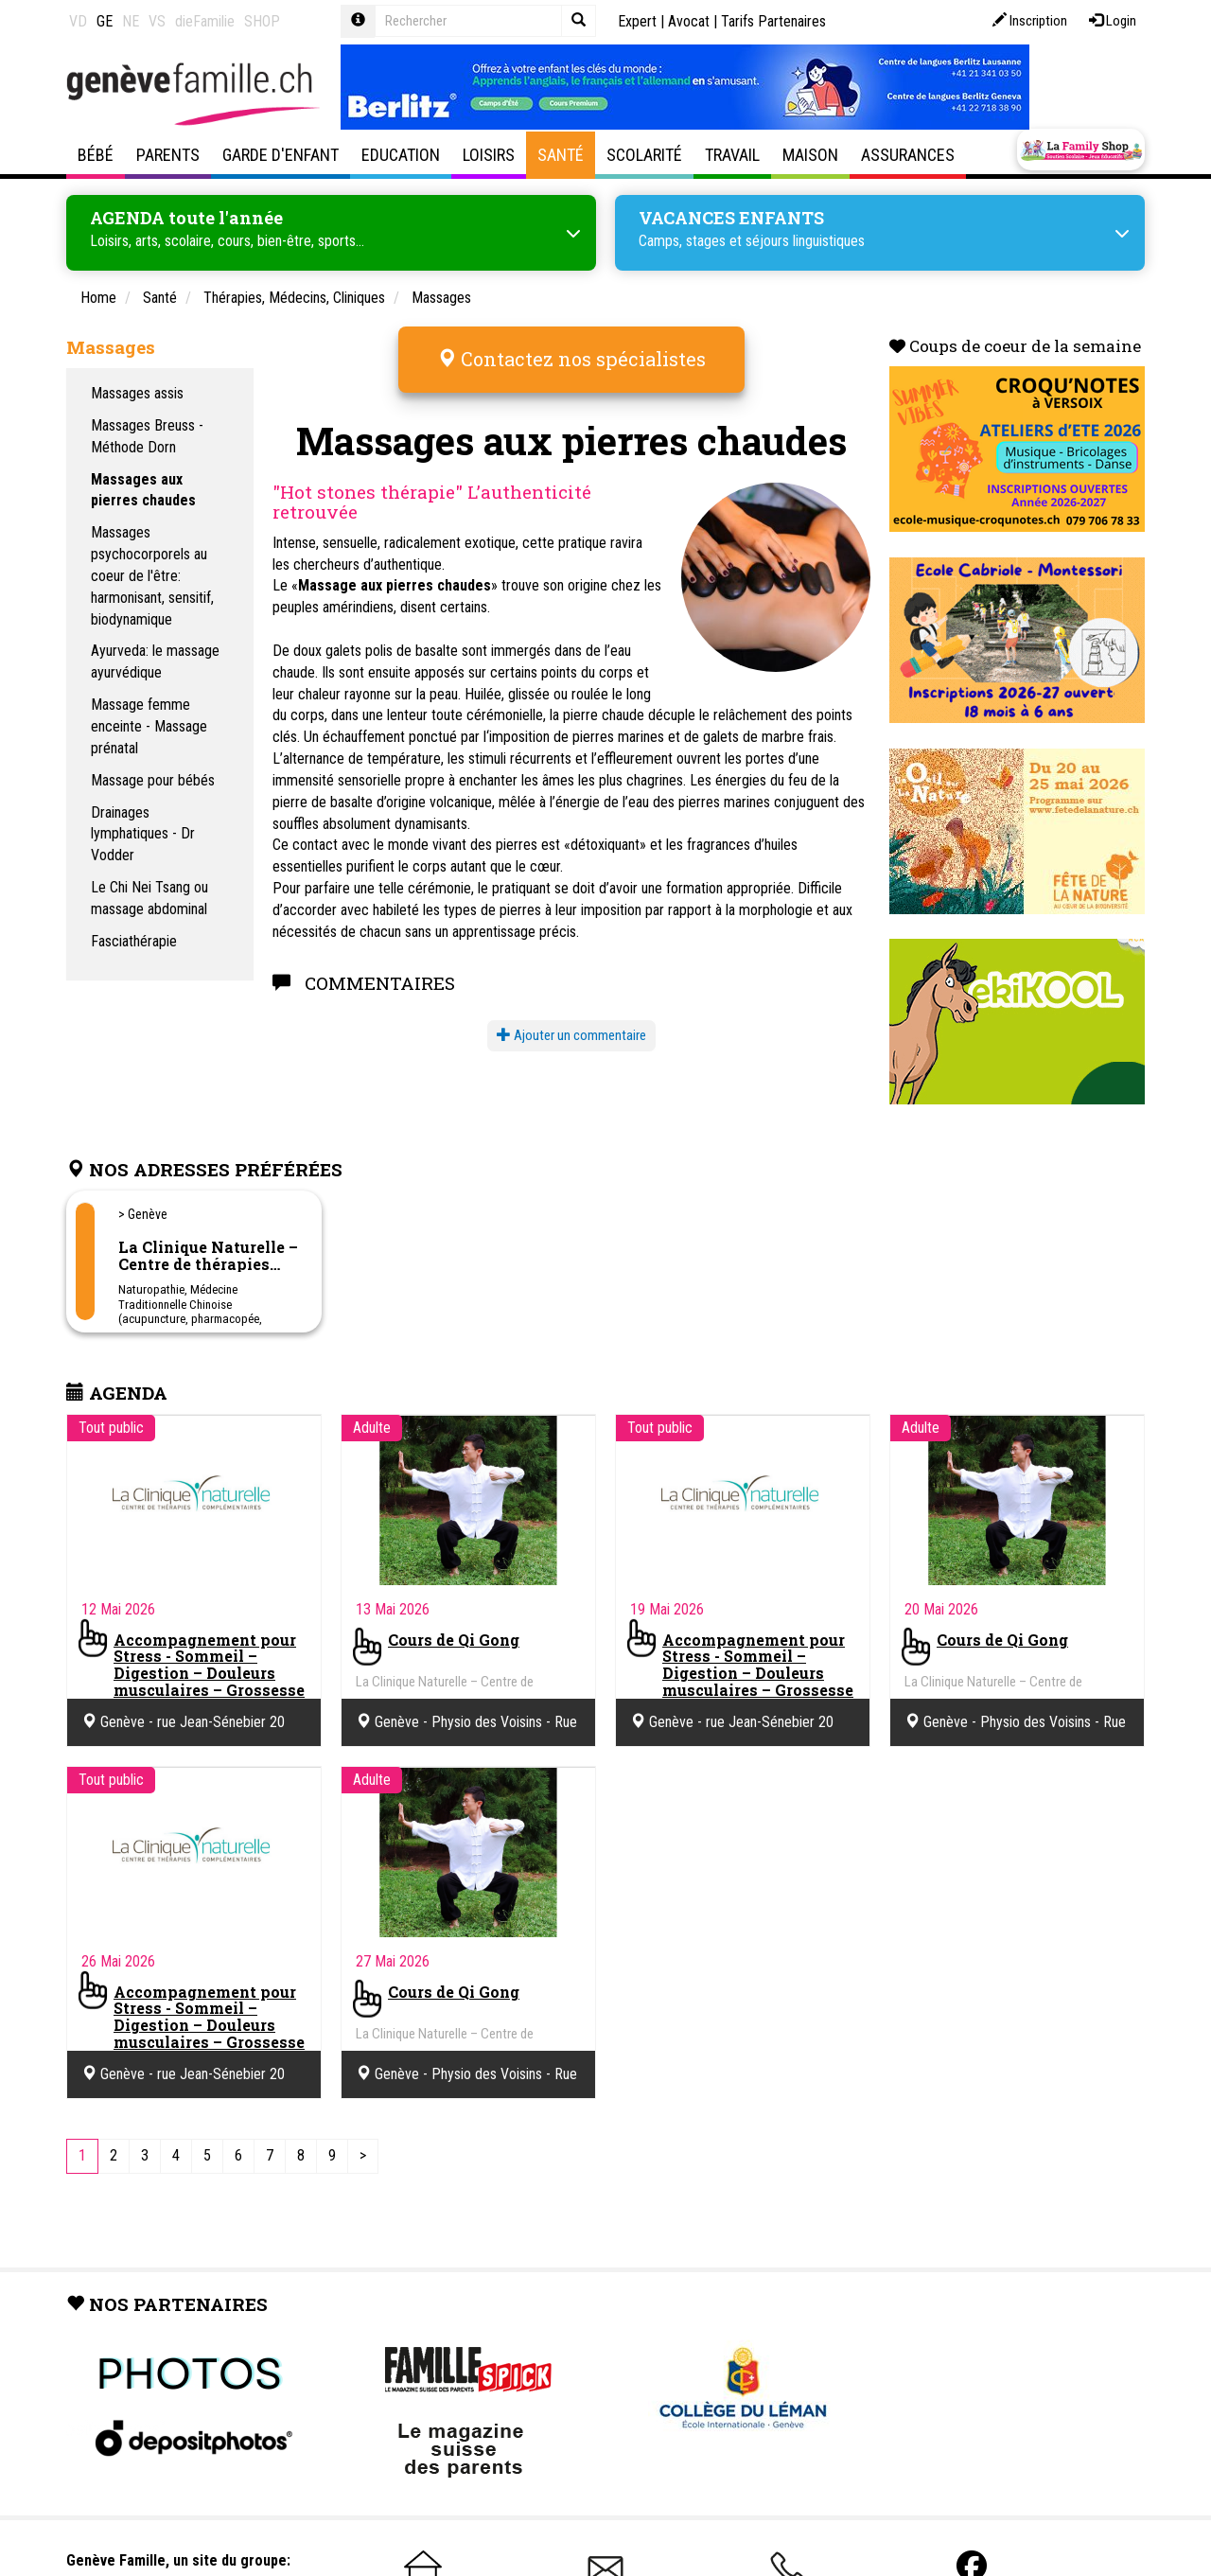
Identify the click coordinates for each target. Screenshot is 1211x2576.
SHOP (262, 21)
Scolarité (644, 155)
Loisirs (489, 155)
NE (130, 21)
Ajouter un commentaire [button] (571, 1023)
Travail (732, 155)
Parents (168, 155)
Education (400, 155)
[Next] (362, 2154)
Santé (560, 155)
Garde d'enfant (280, 155)
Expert (637, 21)
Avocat (689, 21)
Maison (810, 155)
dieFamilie (205, 21)
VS (157, 21)
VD (78, 21)
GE (105, 21)
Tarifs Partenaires (773, 21)
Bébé (96, 155)
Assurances (908, 155)
